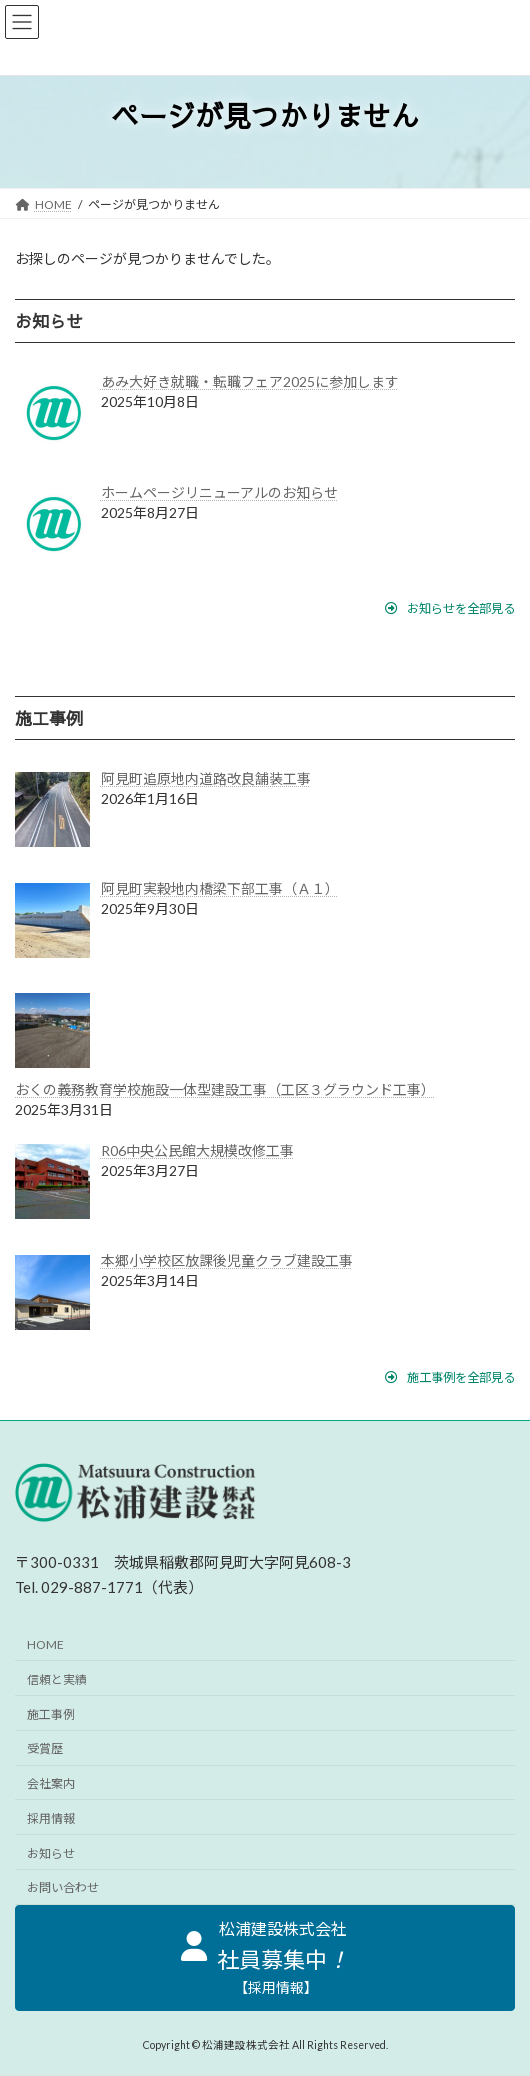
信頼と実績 (57, 1679)
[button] (450, 608)
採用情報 (51, 1818)
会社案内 (51, 1783)
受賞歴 (45, 1749)
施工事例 (51, 1714)
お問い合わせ (63, 1888)
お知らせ (51, 1853)
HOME (45, 1644)
